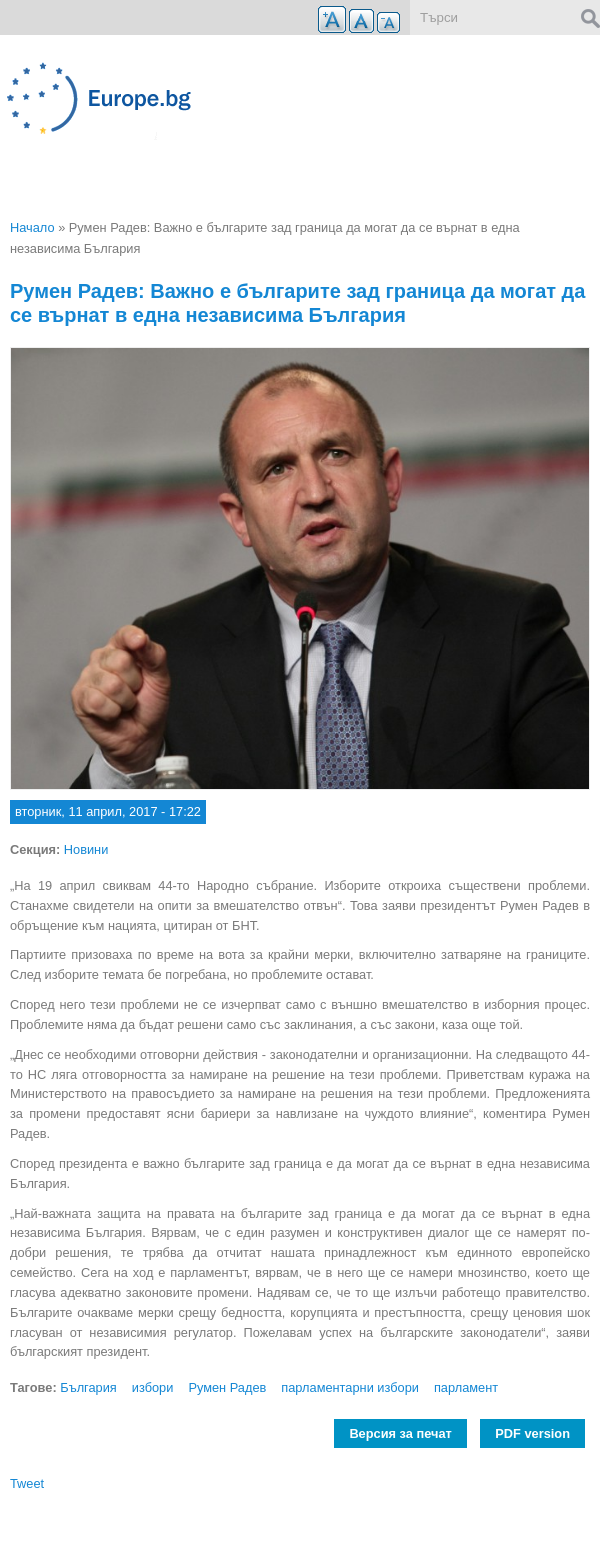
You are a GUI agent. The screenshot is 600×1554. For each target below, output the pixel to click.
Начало (32, 227)
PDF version (532, 1433)
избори (153, 1387)
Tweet (27, 1483)
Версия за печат (400, 1433)
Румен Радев (227, 1387)
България (88, 1387)
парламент (466, 1387)
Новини (86, 849)
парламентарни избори (350, 1387)
